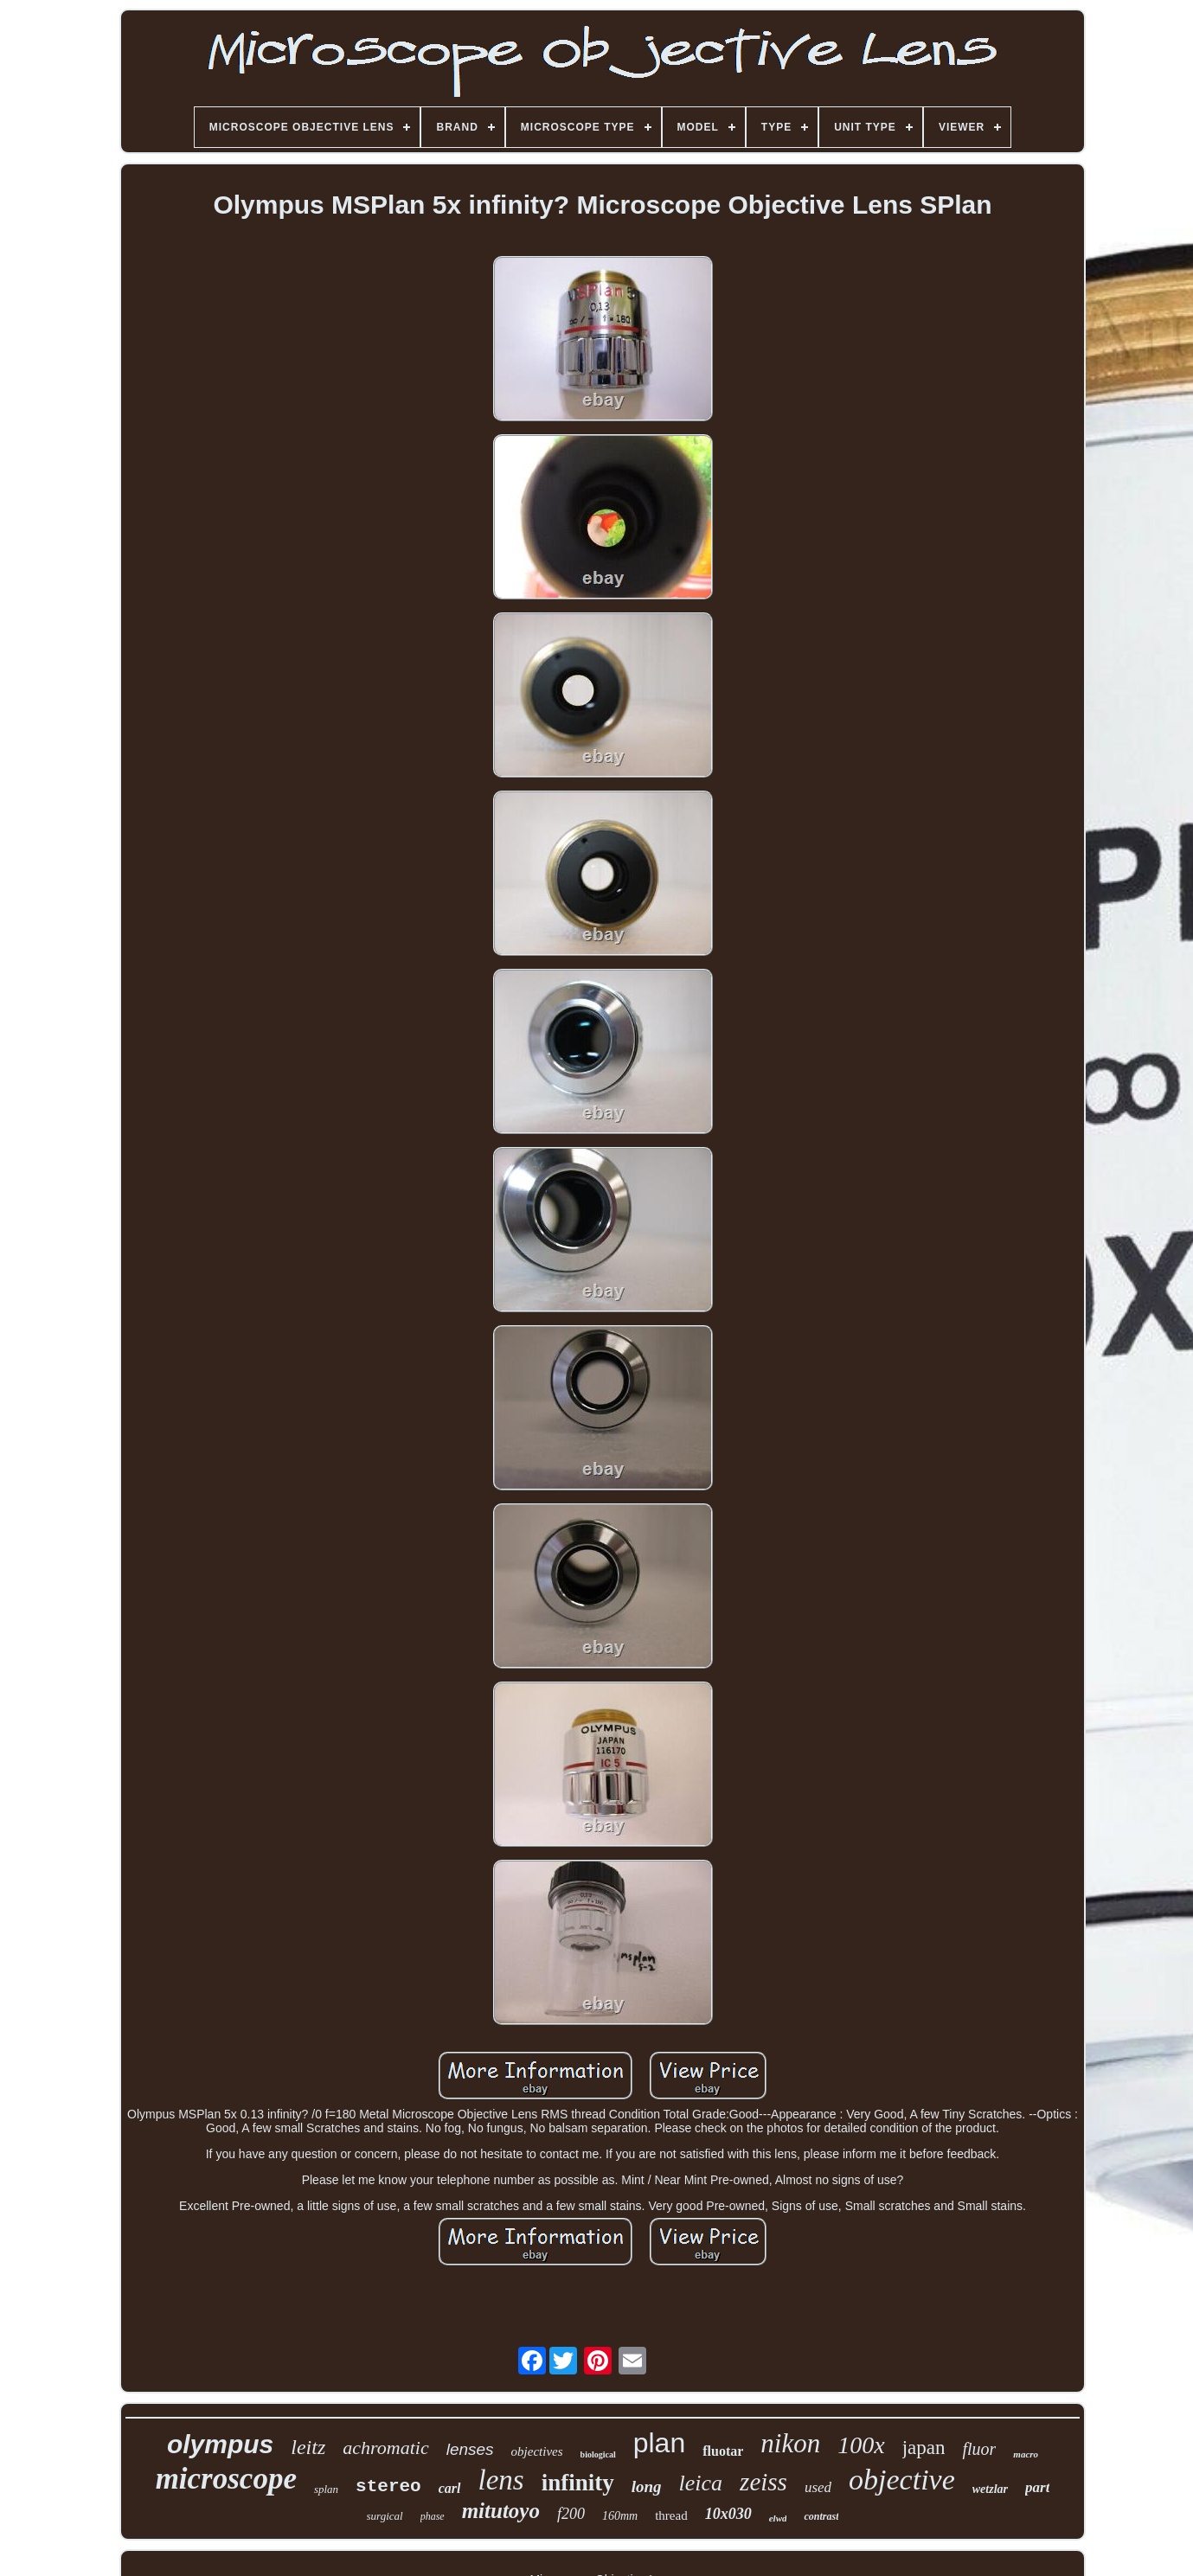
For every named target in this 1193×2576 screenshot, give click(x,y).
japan (924, 2447)
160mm (620, 2515)
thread (671, 2515)
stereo (388, 2486)
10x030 (728, 2513)
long (647, 2486)
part (1037, 2487)
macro (1025, 2454)
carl (450, 2488)
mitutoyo (501, 2510)
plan (659, 2442)
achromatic (385, 2447)
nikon (790, 2443)
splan (326, 2489)
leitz (308, 2447)
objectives (537, 2451)
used (818, 2487)
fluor (979, 2448)
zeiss (763, 2482)
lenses (470, 2449)
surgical (385, 2515)
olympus (220, 2444)
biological (598, 2454)
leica (701, 2483)
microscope (226, 2479)
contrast (821, 2516)
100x (860, 2445)
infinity (578, 2483)
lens (501, 2480)
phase (432, 2516)
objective (902, 2480)
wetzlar (990, 2489)
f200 (571, 2513)
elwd (778, 2518)
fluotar (722, 2451)
